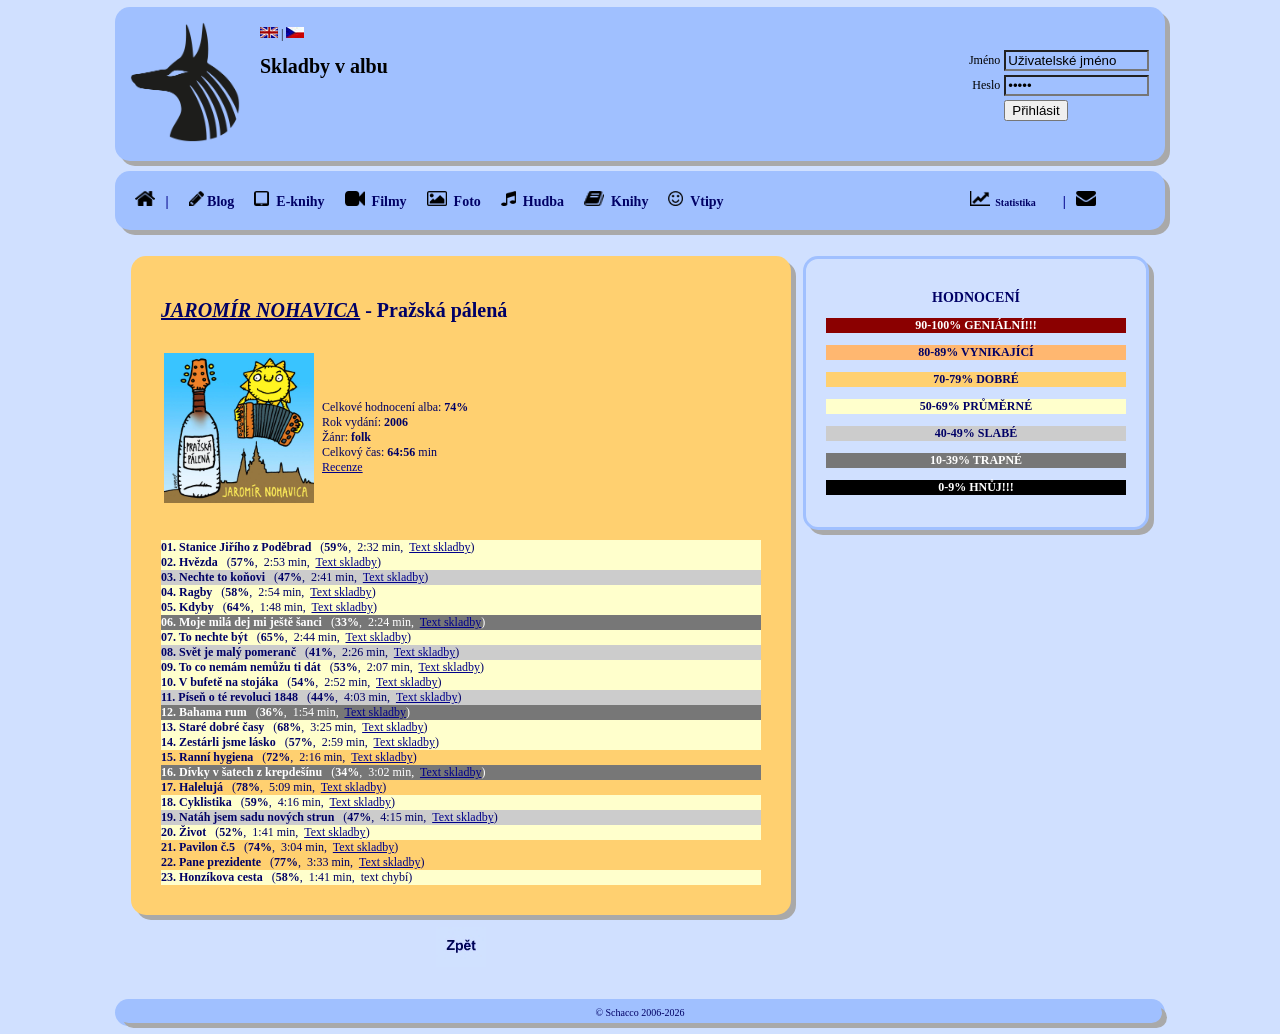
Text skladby (439, 547)
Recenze (342, 467)
